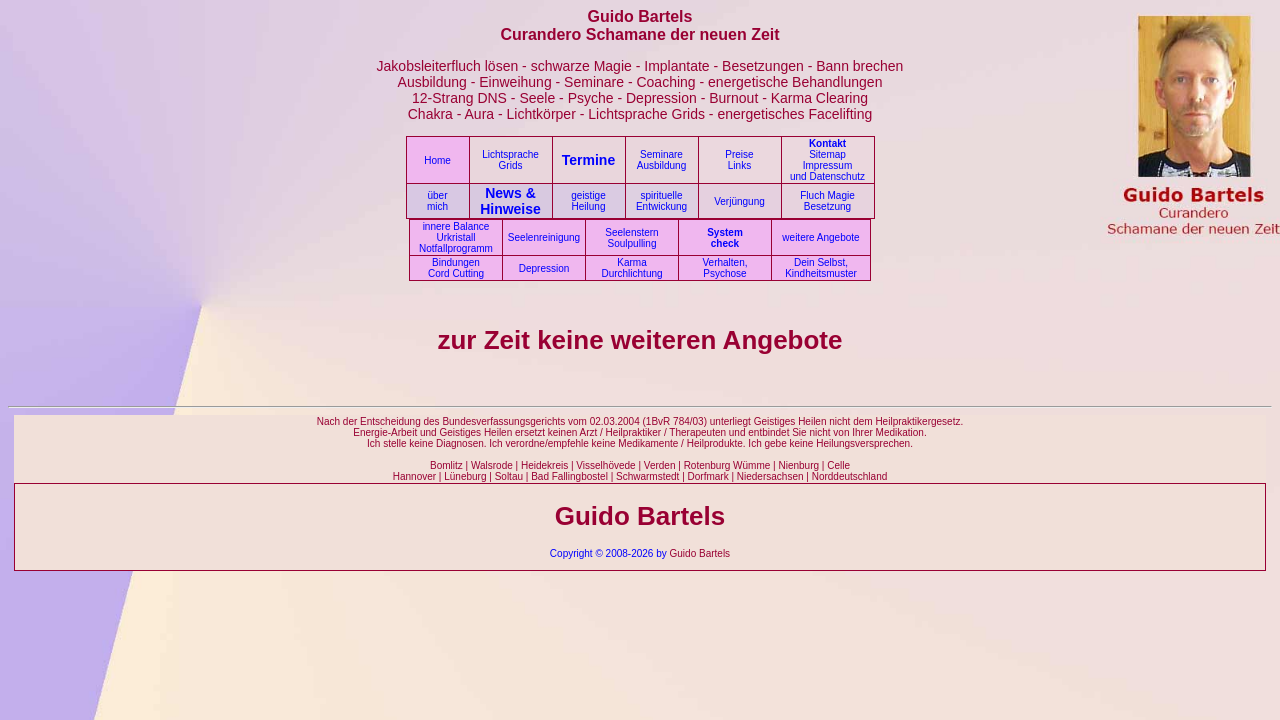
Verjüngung (739, 201)
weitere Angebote (820, 237)
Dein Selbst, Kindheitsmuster (821, 268)
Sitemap (827, 154)
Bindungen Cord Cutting (456, 268)
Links (739, 165)
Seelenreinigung (544, 237)
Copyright (571, 553)
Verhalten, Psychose (724, 268)
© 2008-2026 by (630, 553)
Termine (588, 160)
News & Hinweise (510, 201)
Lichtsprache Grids (510, 160)
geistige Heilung (588, 201)
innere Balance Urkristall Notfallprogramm (456, 237)
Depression (544, 268)
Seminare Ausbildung (661, 160)
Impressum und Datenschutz (827, 171)
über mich (437, 201)
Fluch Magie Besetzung (827, 201)
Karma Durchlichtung (631, 268)
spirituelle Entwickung (661, 201)
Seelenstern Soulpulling (631, 238)
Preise (739, 154)
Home (437, 160)
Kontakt (827, 143)
